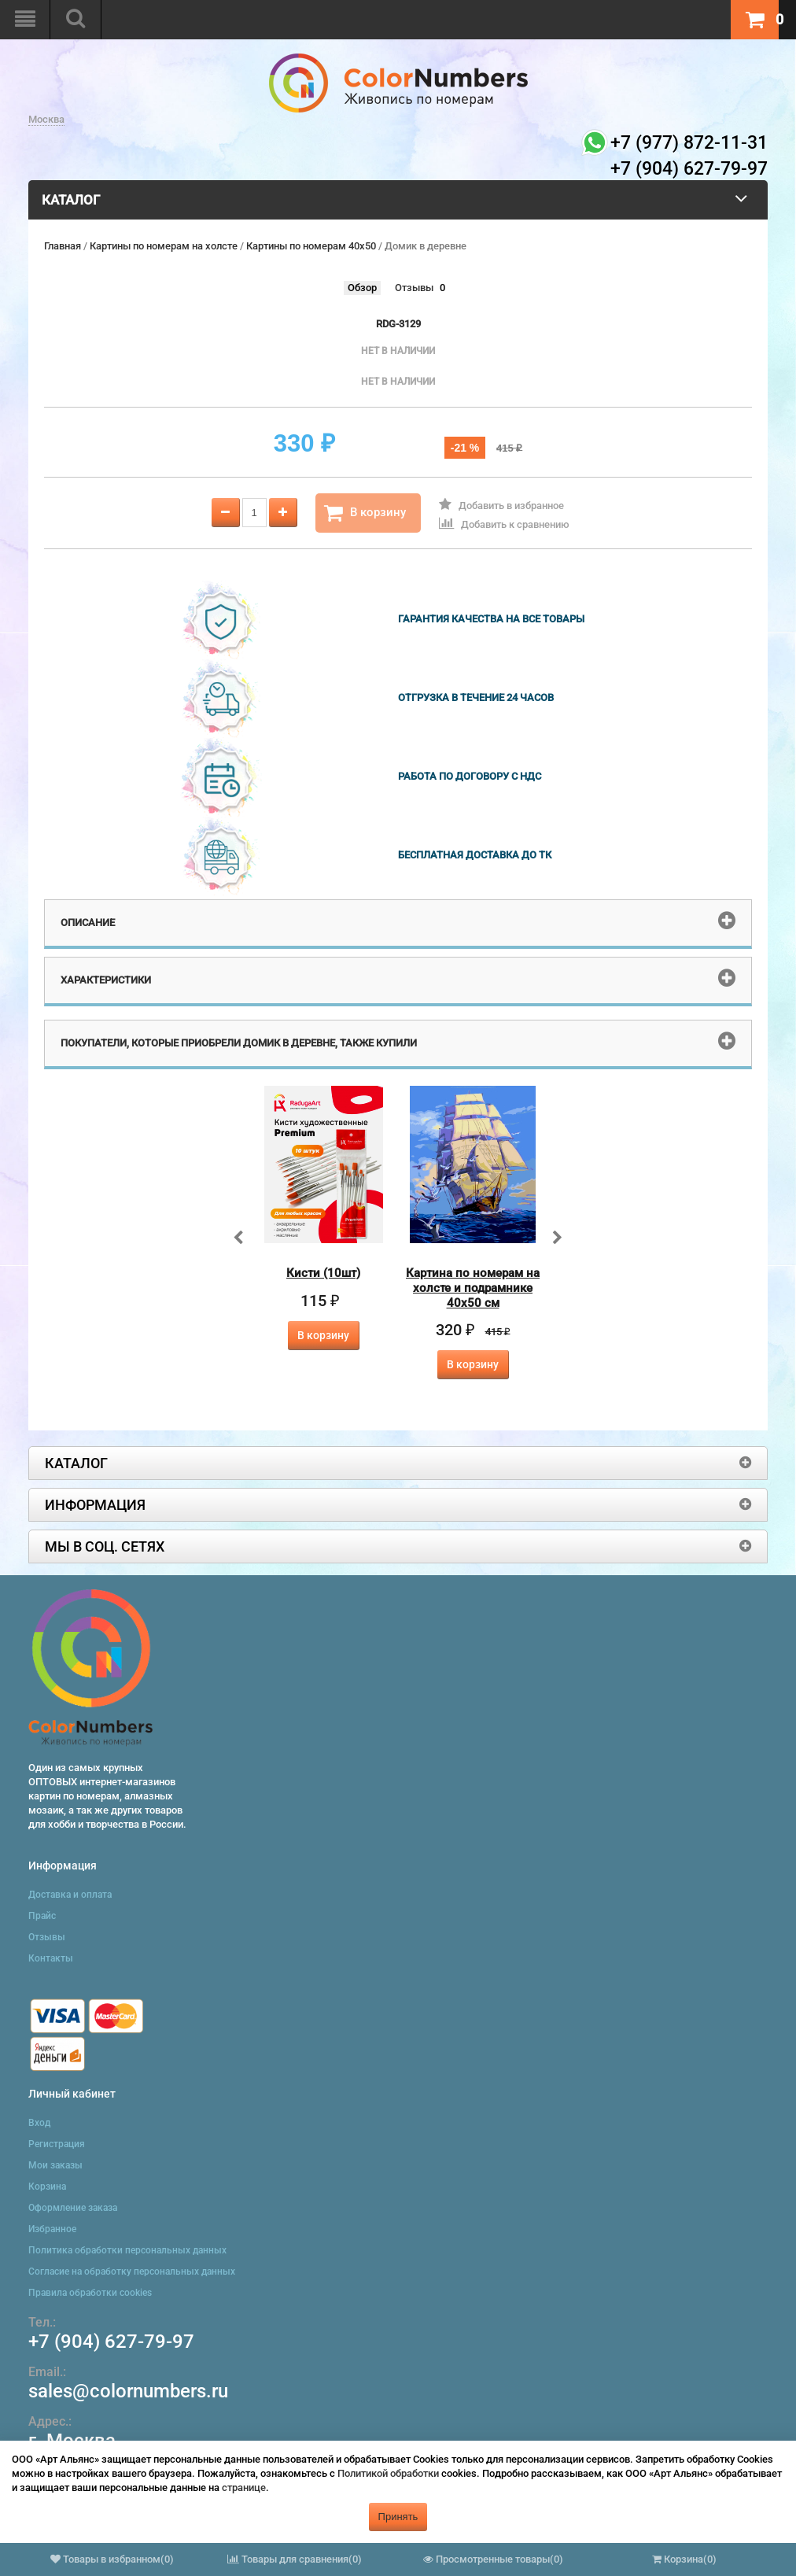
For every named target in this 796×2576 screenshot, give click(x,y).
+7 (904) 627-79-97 (111, 2342)
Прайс (42, 1915)
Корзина (47, 2186)
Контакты (50, 1958)
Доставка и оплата (70, 1894)
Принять (398, 2516)
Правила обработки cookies (90, 2292)
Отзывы (414, 287)
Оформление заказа (72, 2207)
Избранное (52, 2229)
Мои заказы (55, 2165)
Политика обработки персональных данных (127, 2250)
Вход (39, 2122)
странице (244, 2487)
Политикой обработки (388, 2473)
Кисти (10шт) (323, 1273)
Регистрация (56, 2144)
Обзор (362, 287)
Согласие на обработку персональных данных (131, 2271)
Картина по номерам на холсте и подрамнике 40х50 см (473, 1288)
